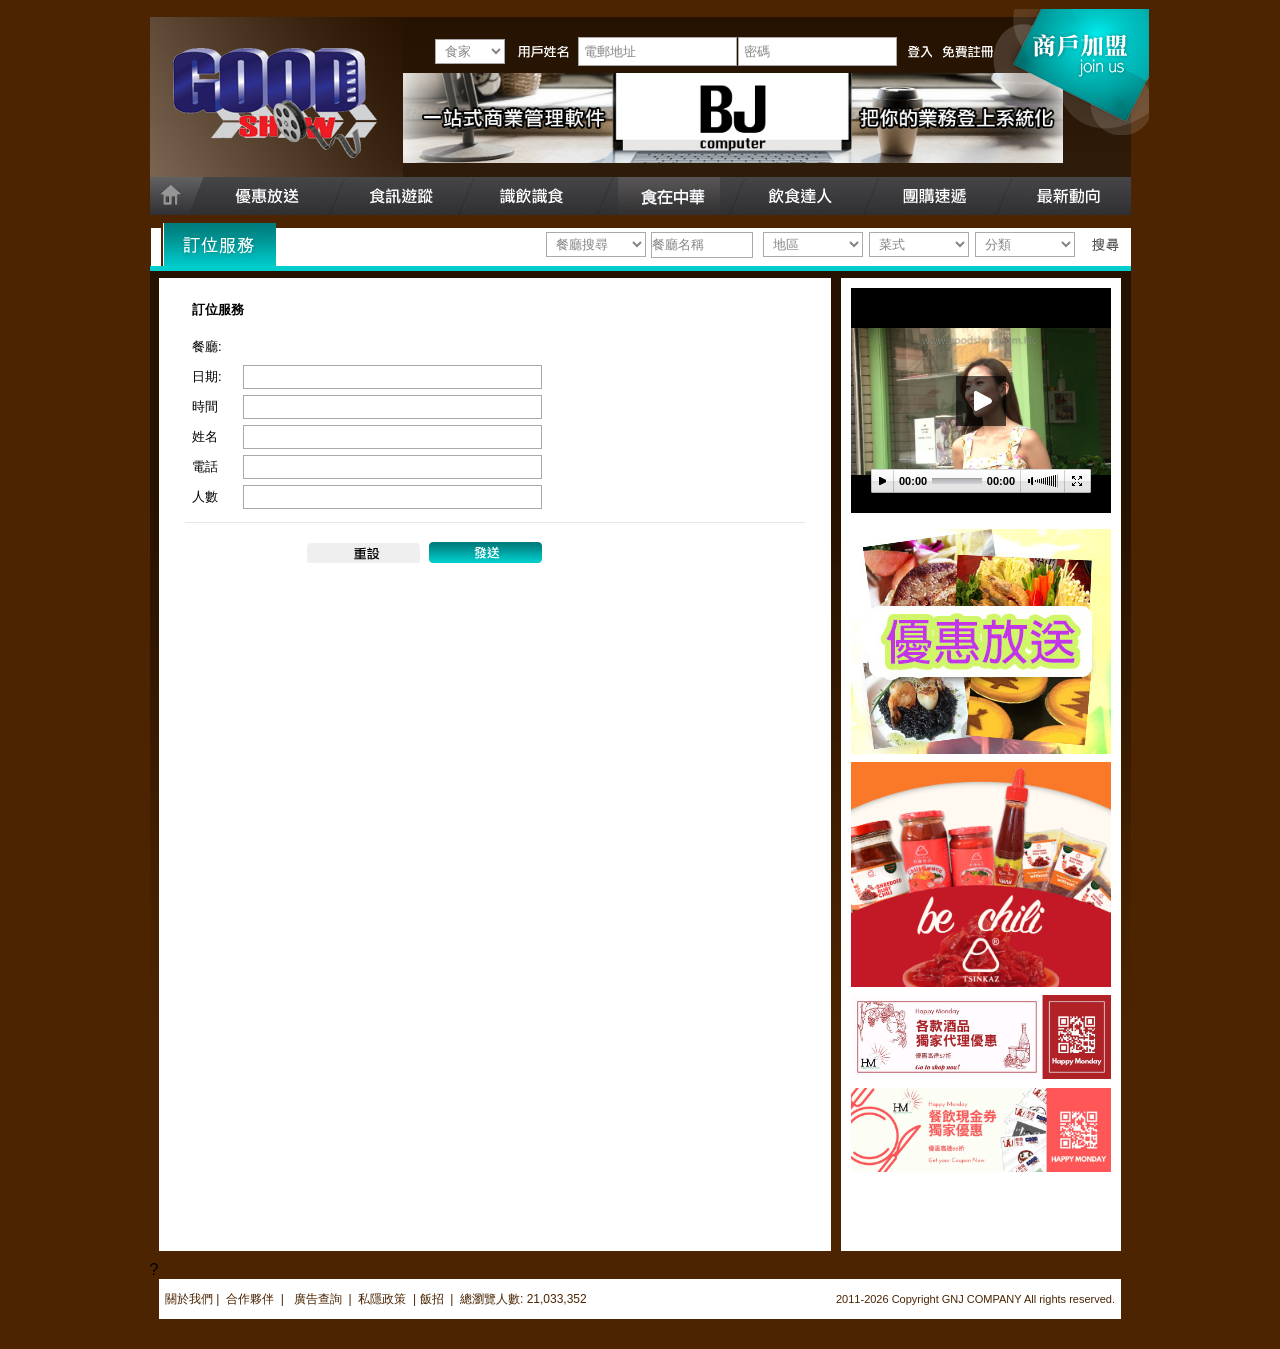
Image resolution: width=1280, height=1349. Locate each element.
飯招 (432, 1299)
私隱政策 (382, 1299)
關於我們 (189, 1299)
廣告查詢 (319, 1299)
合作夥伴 (250, 1299)
